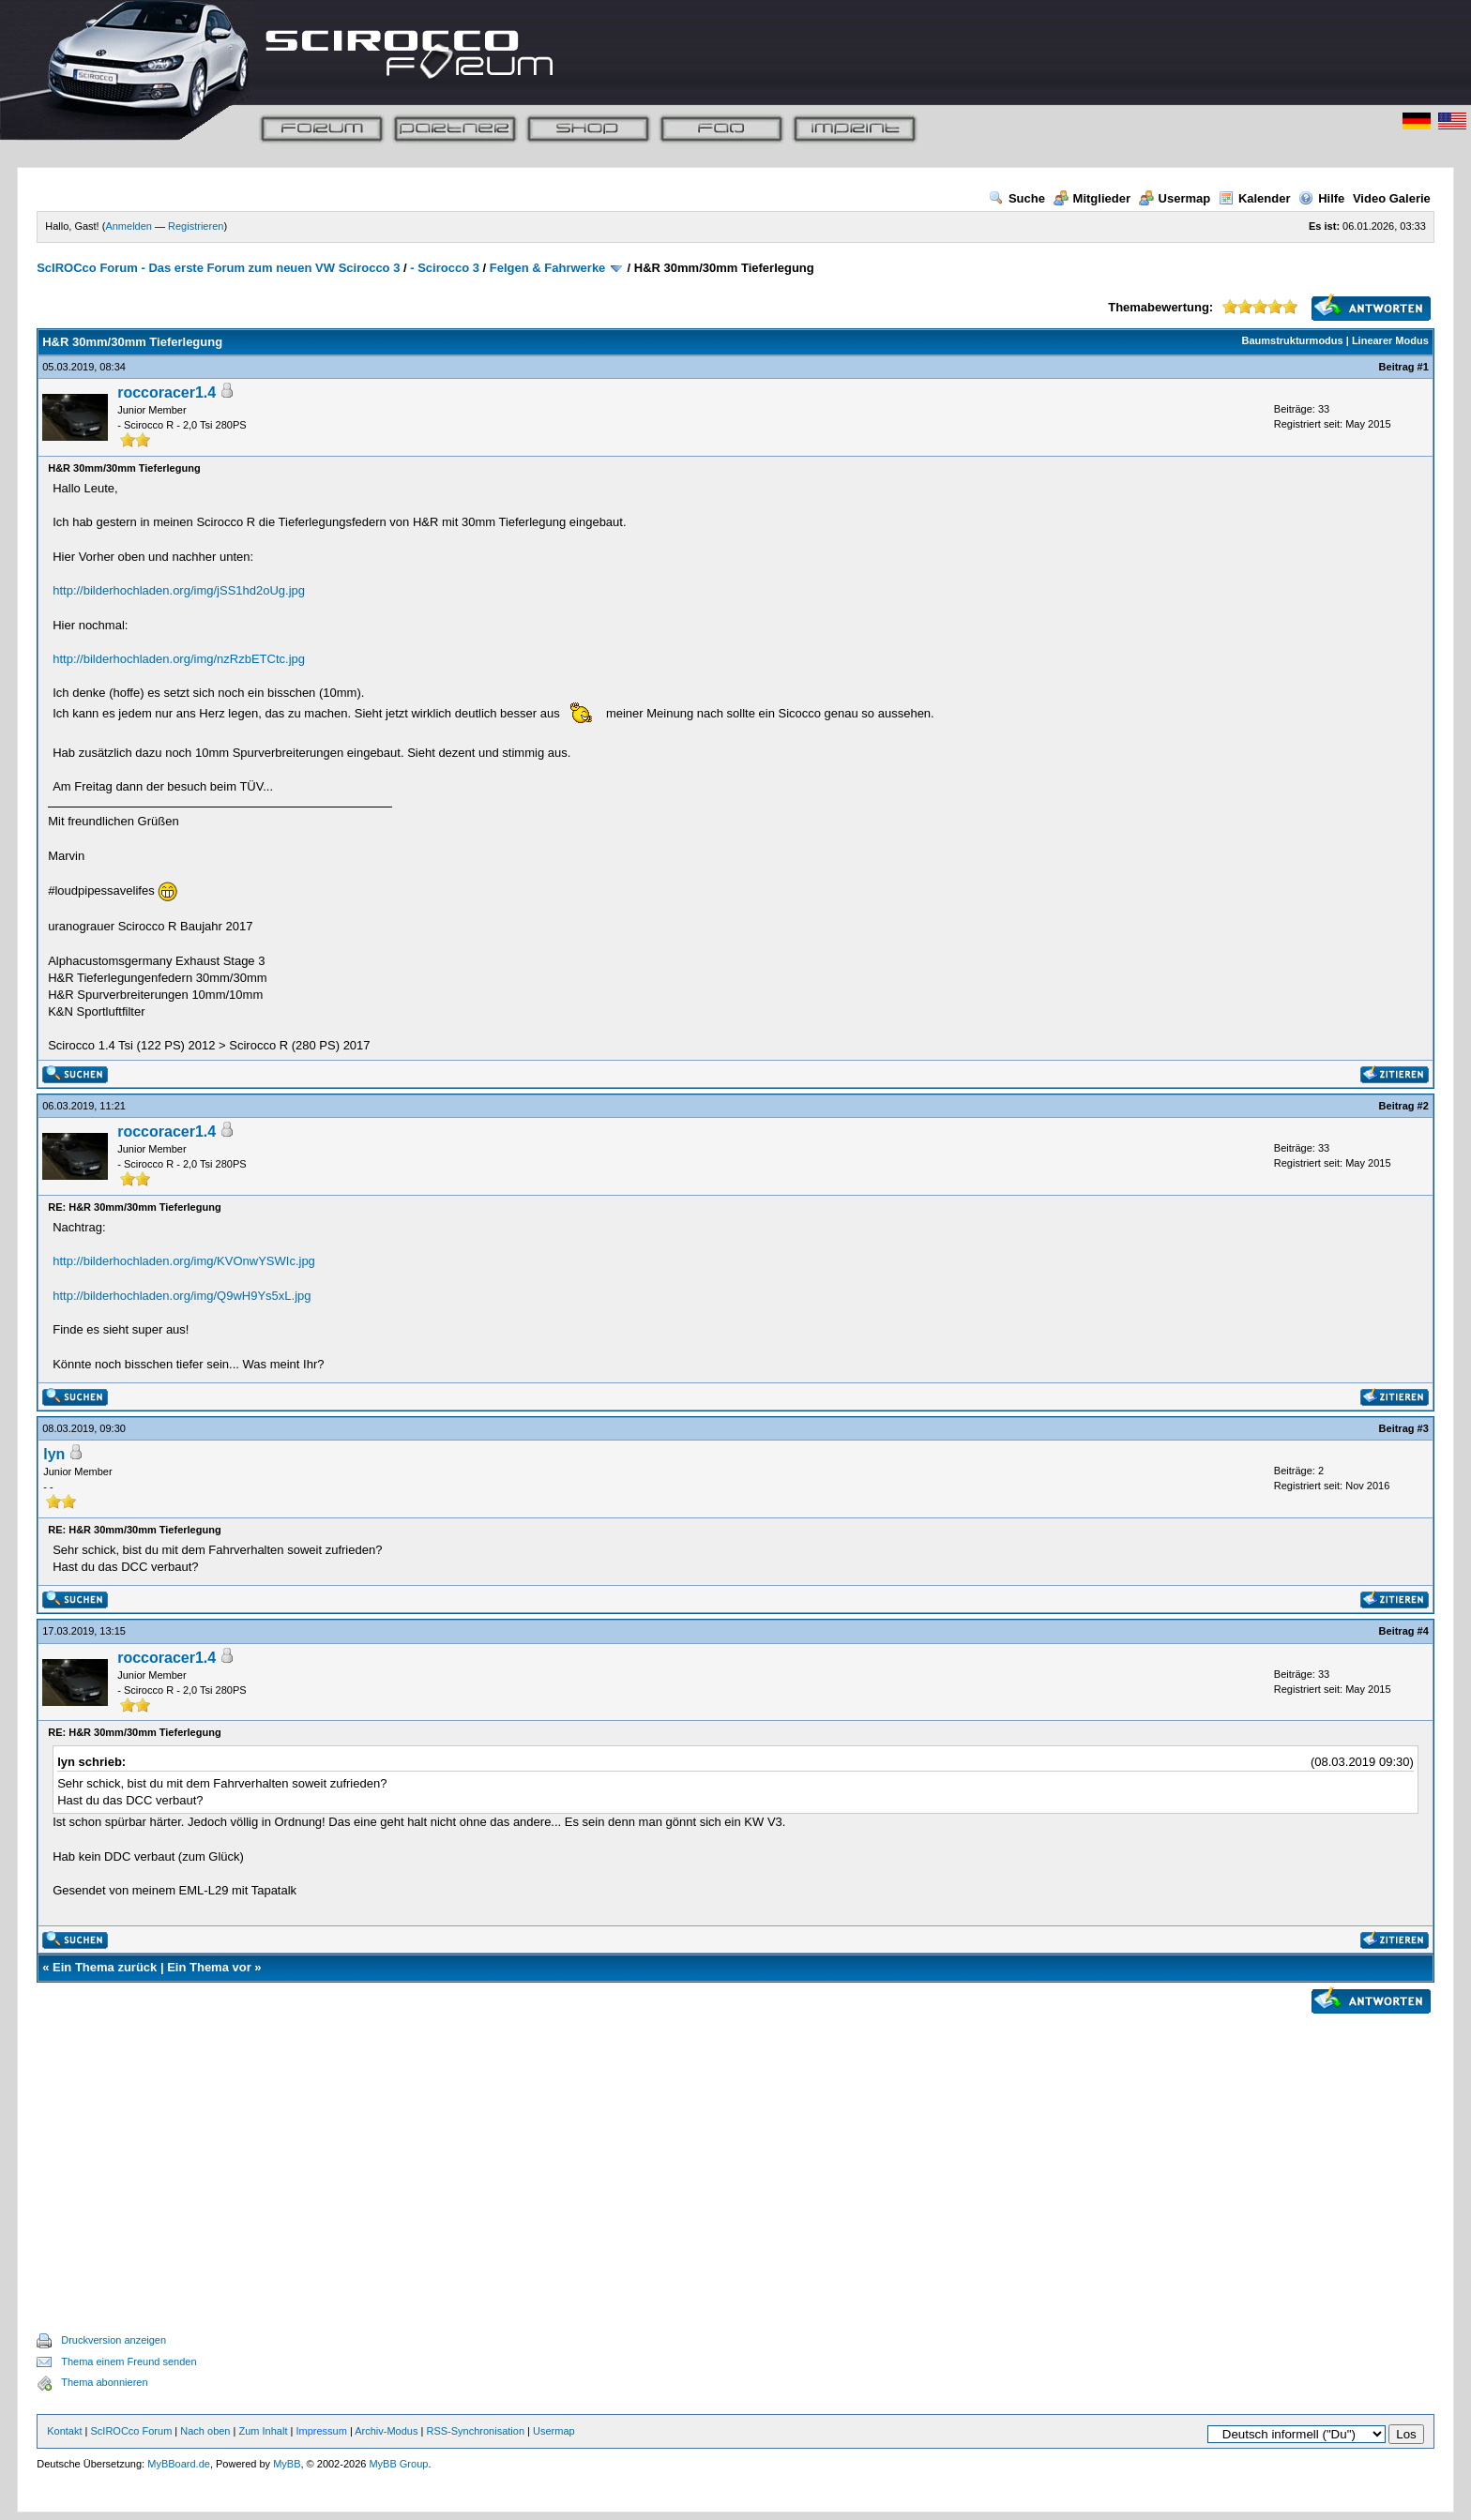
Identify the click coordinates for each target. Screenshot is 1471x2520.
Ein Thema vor (209, 1967)
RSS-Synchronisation (475, 2431)
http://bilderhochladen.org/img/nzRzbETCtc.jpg (179, 659)
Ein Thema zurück (105, 1967)
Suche (1017, 198)
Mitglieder (1092, 198)
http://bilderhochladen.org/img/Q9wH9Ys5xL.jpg (182, 1296)
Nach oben (205, 2431)
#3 (1423, 1428)
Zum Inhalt (262, 2431)
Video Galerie (1392, 198)
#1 (1423, 366)
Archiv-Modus (386, 2431)
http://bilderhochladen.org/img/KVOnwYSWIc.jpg (184, 1261)
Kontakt (64, 2431)
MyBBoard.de (178, 2463)
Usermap (1175, 198)
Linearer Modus (1390, 340)
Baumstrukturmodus (1292, 340)
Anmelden (128, 226)
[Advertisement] (735, 2151)
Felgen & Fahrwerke (548, 268)
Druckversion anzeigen (113, 2340)
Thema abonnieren (104, 2382)
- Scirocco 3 (444, 268)
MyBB (286, 2463)
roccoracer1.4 (166, 392)
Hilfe (1321, 198)
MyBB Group (398, 2463)
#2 (1423, 1105)
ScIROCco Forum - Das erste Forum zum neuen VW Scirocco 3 (218, 268)
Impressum (321, 2431)
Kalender (1255, 198)
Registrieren (195, 226)
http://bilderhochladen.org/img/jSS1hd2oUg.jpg (179, 590)
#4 (1423, 1631)
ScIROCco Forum (132, 2431)
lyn (54, 1454)
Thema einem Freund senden (128, 2361)
